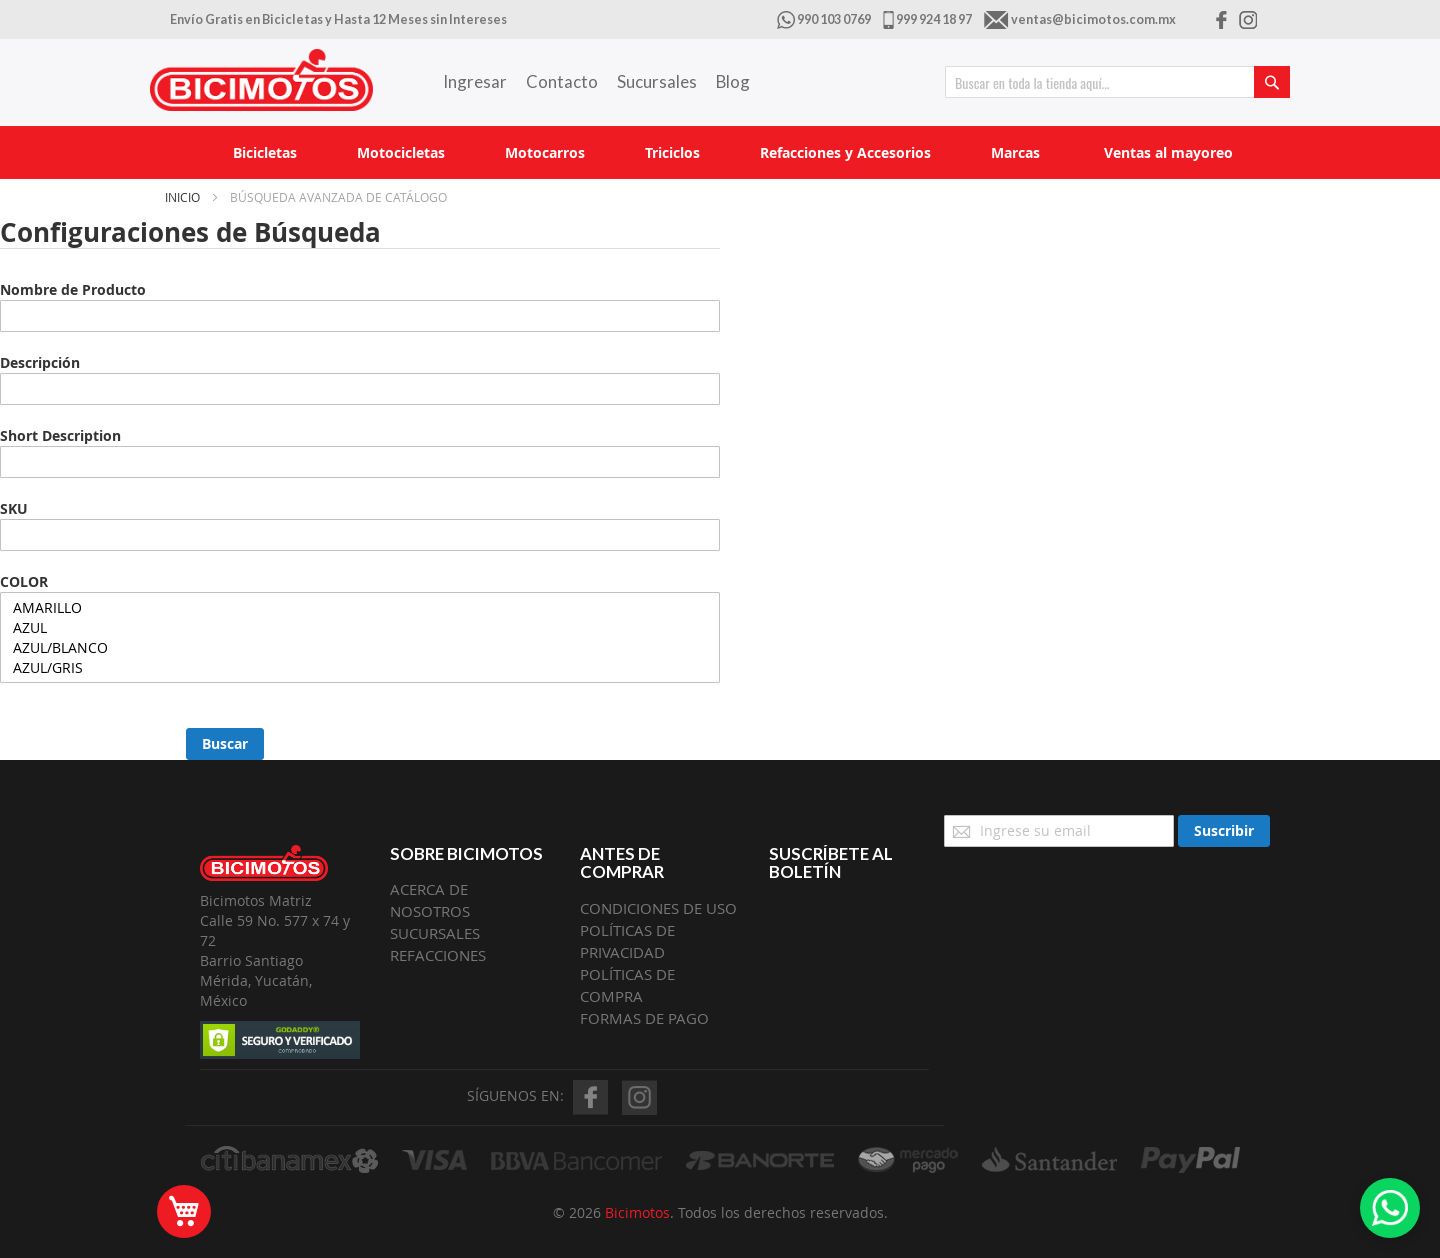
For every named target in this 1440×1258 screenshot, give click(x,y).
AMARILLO (360, 608)
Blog (733, 81)
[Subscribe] (1224, 831)
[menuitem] (265, 152)
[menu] (720, 152)
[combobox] (1117, 82)
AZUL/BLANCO (360, 648)
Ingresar (475, 81)
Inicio (184, 197)
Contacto (562, 81)
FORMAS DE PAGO (644, 1018)
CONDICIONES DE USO (658, 908)
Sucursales (657, 81)
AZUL (360, 628)
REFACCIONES (438, 955)
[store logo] (261, 80)
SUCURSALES (435, 933)
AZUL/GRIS (360, 668)
